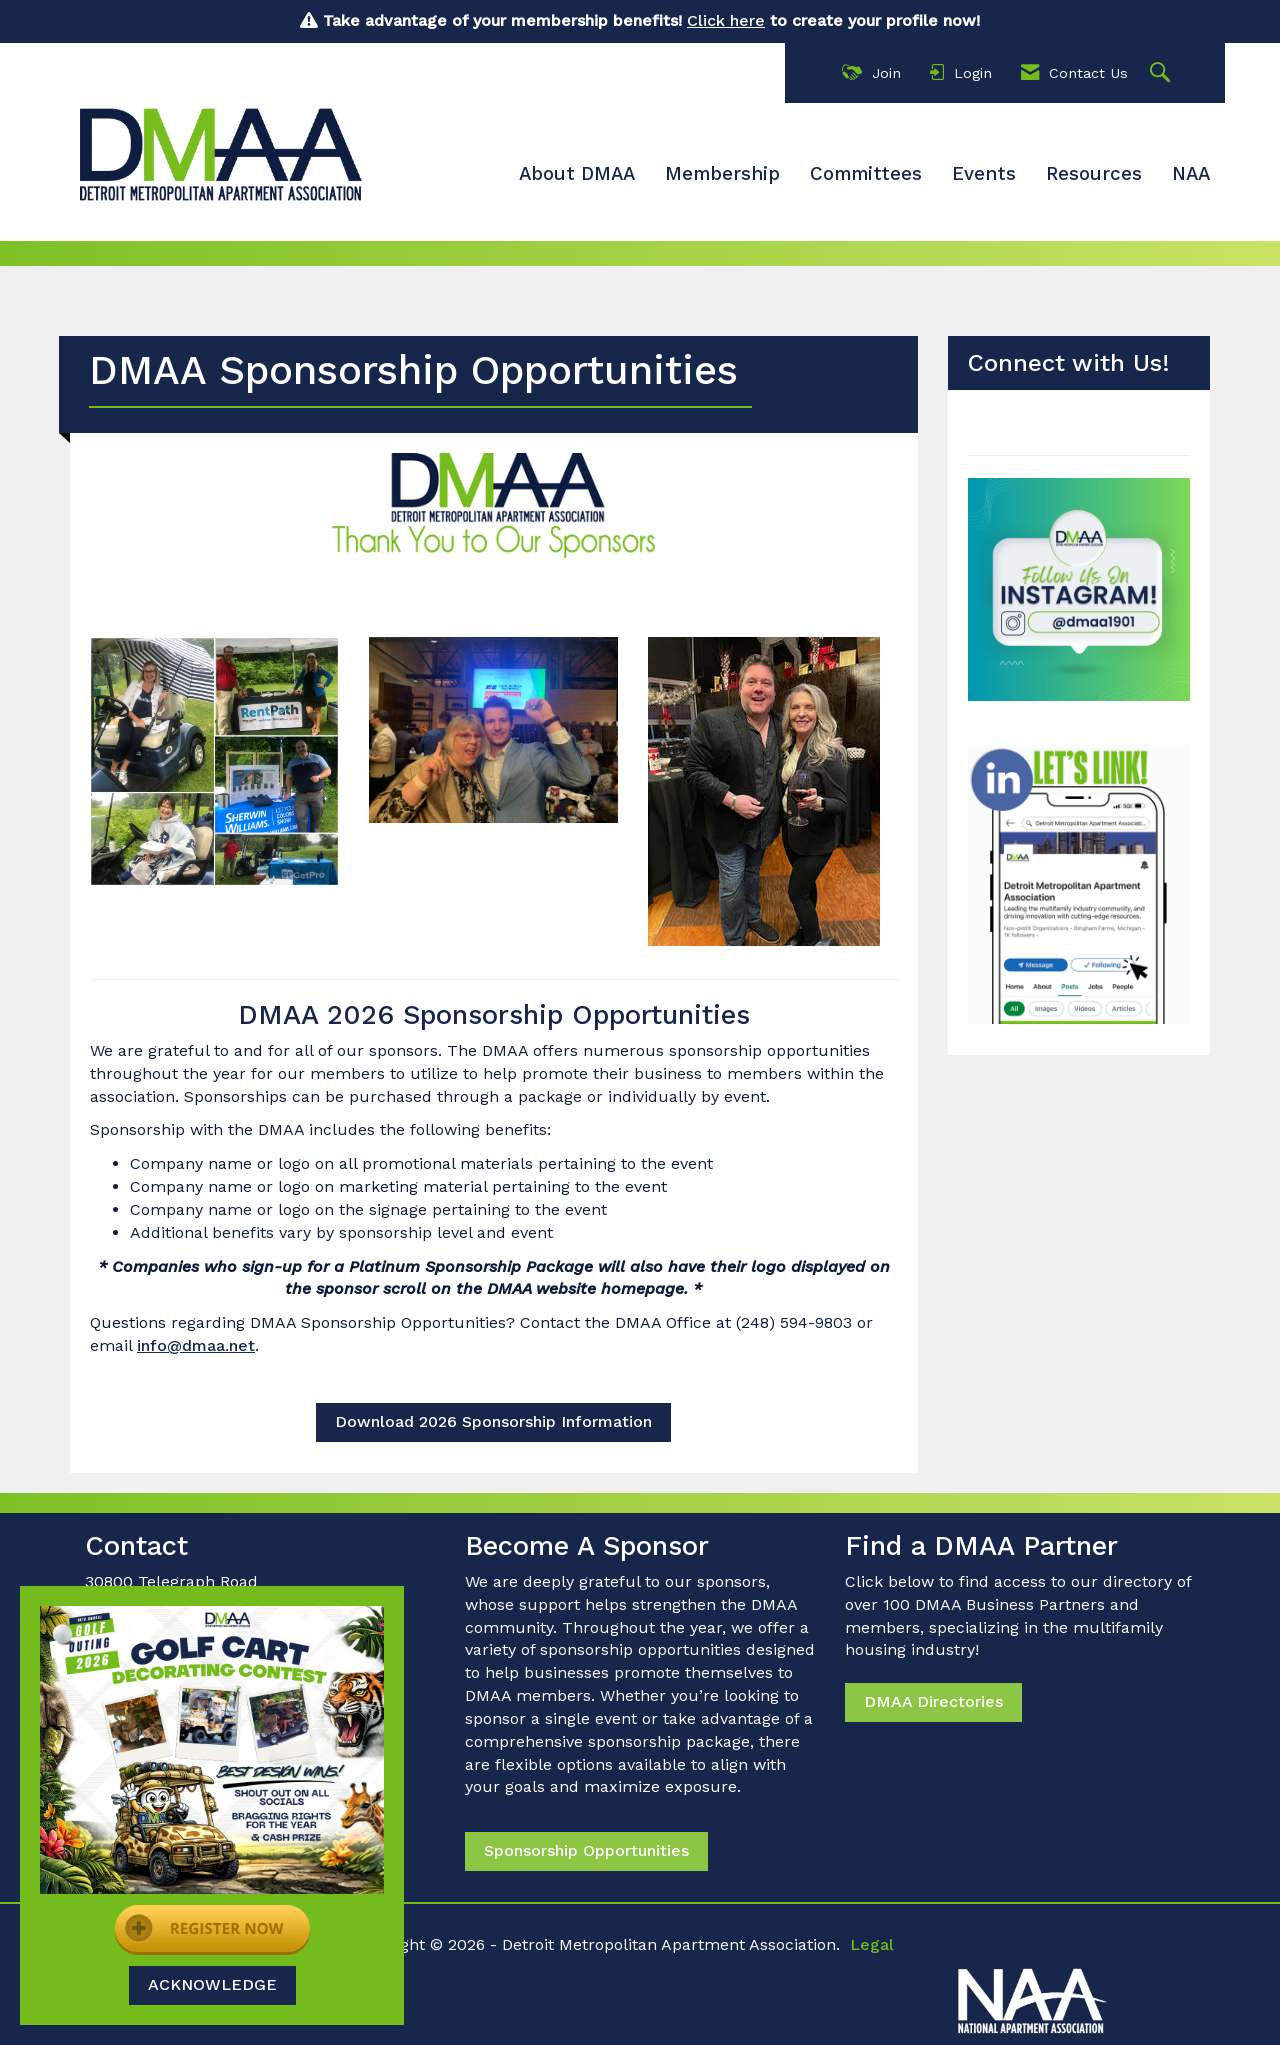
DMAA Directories (933, 1701)
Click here (726, 20)
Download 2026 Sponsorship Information (493, 1421)
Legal (872, 1944)
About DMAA (577, 174)
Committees (866, 174)
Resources (1094, 174)
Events (984, 174)
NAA (1191, 174)
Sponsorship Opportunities (586, 1850)
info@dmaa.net (196, 1345)
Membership (722, 174)
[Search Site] (1162, 73)
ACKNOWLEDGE (212, 1984)
